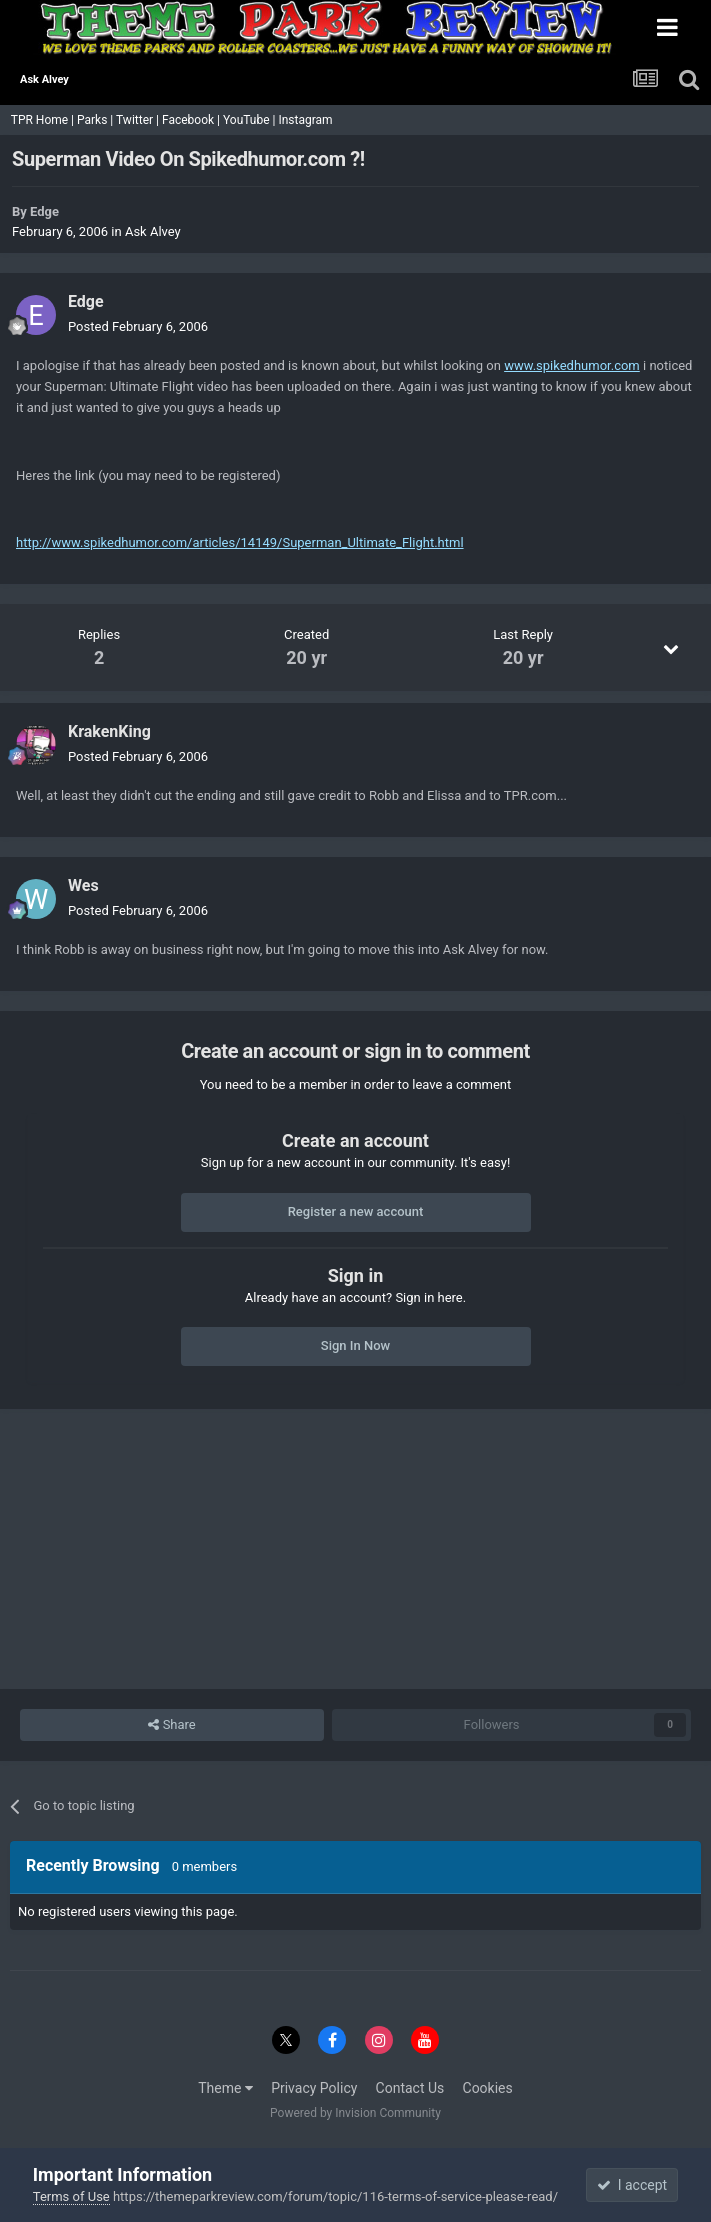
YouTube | (251, 120)
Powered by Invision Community (355, 2113)
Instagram (306, 120)
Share (171, 1725)
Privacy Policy (314, 2088)
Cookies (488, 2088)
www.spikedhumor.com (572, 365)
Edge (44, 211)
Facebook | (192, 120)
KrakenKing (109, 731)
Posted (138, 326)
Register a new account (356, 1211)
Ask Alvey (153, 231)
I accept (632, 2185)
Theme (225, 2088)
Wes (83, 885)
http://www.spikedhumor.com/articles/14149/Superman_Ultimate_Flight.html (240, 542)
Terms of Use (71, 2196)
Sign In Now (355, 1345)
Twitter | (139, 120)
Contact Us (410, 2088)
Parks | (96, 120)
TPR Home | (41, 120)
